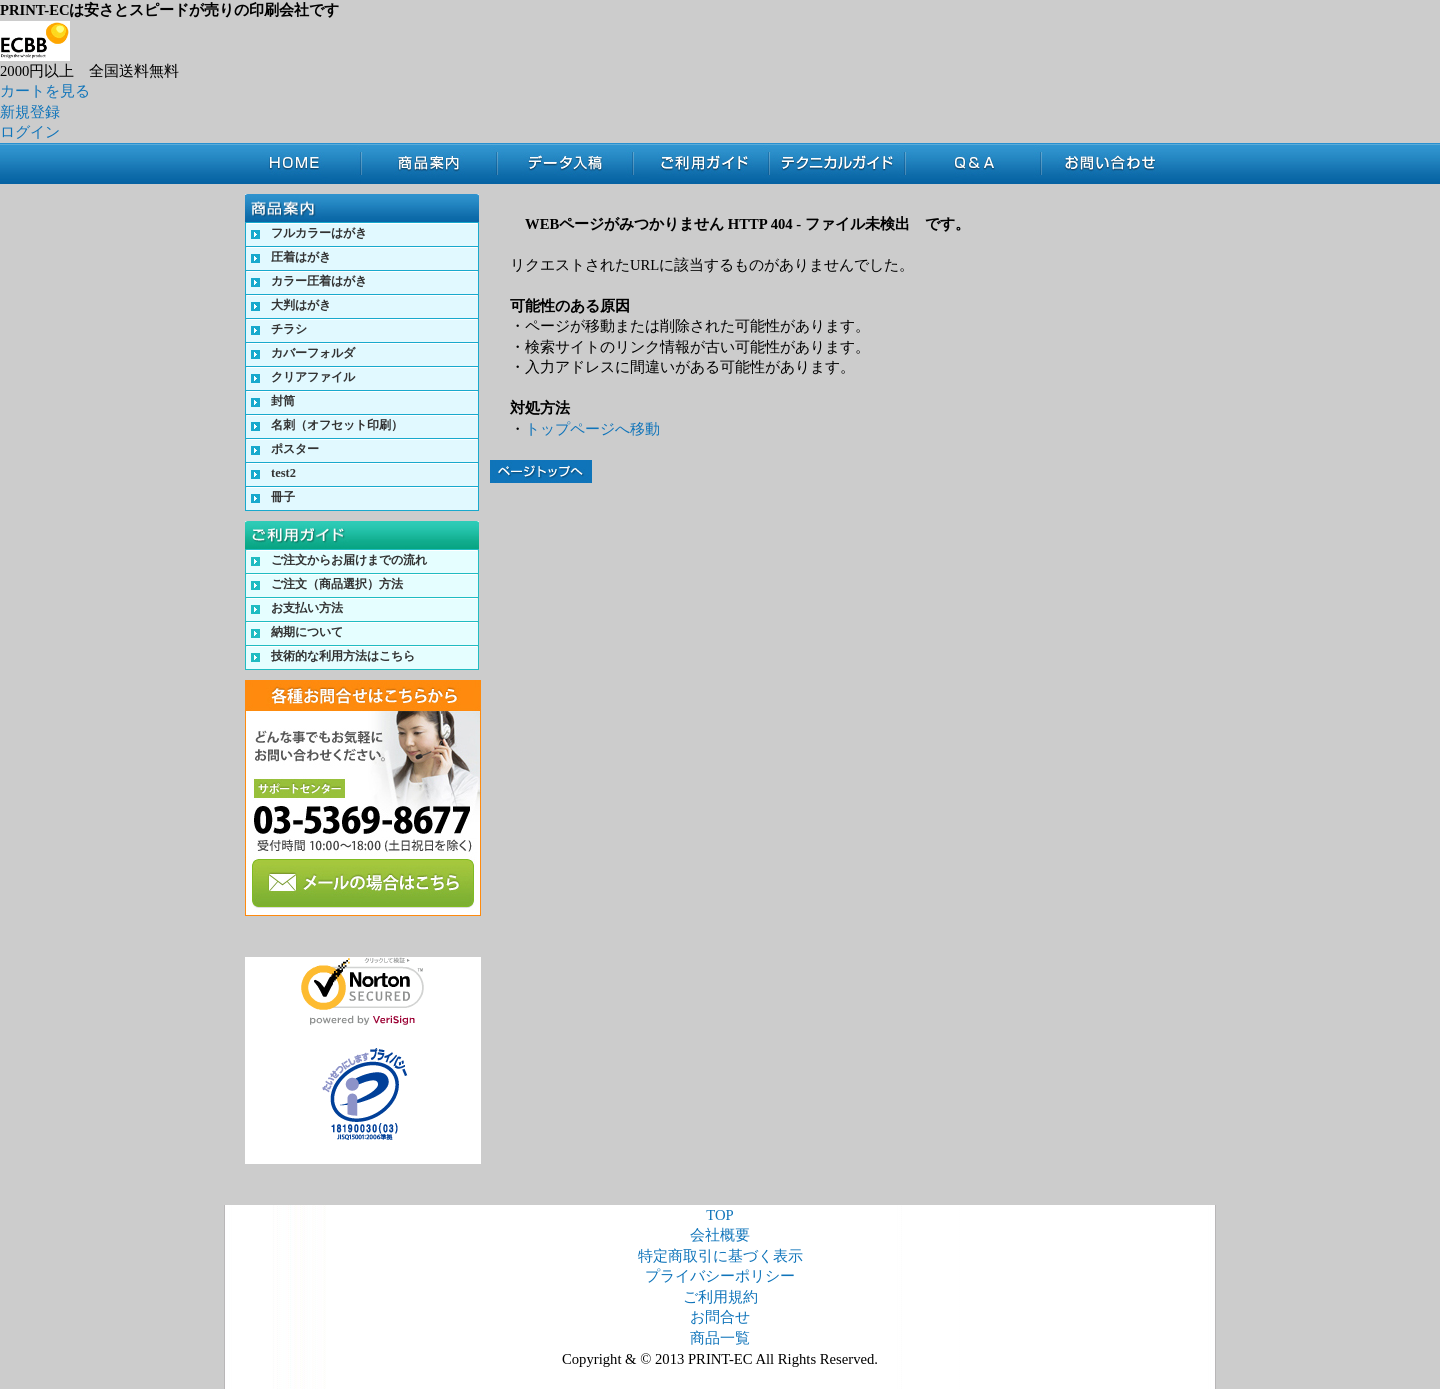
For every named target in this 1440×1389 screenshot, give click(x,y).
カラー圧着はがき (319, 281)
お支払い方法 (307, 608)
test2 (283, 473)
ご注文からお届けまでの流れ (349, 560)
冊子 (283, 497)
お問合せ (1116, 163)
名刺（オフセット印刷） (337, 425)
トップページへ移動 (592, 429)
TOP (303, 163)
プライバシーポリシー (720, 1276)
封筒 (283, 401)
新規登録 (30, 112)
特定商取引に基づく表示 (720, 1256)
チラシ (289, 329)
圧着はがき (301, 257)
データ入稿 (565, 163)
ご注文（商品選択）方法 (337, 584)
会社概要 (720, 1235)
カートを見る (45, 91)
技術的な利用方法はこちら (343, 656)
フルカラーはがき (319, 233)
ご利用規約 (720, 1297)
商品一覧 (720, 1338)
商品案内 (429, 163)
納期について (307, 632)
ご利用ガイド (701, 163)
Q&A (973, 163)
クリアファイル (313, 377)
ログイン (30, 132)
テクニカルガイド (837, 163)
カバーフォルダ (313, 353)
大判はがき (301, 305)
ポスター (295, 449)
